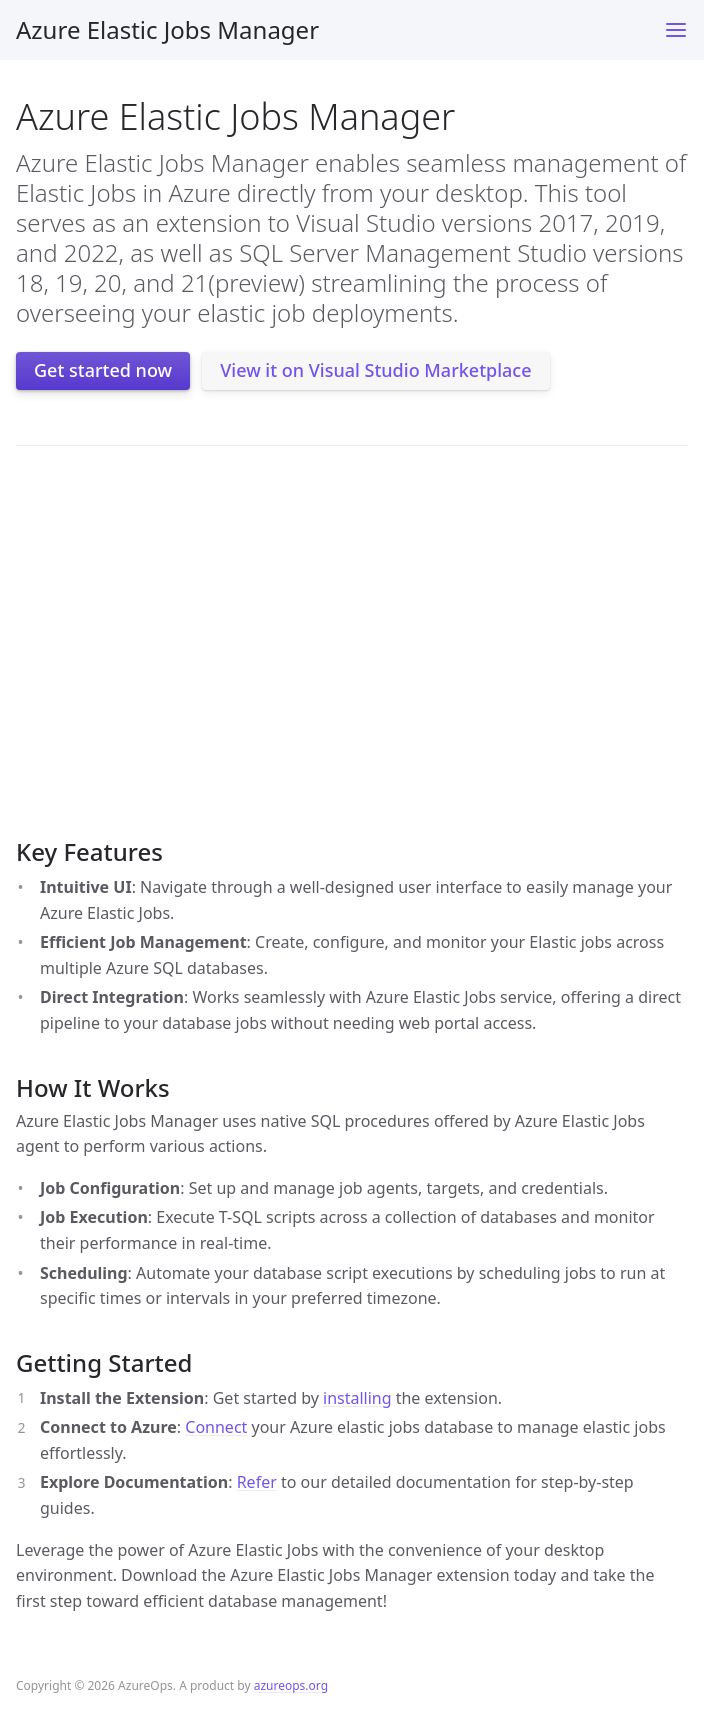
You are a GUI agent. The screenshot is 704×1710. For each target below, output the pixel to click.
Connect (216, 1427)
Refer (257, 1482)
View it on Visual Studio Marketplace (375, 370)
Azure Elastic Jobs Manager (167, 29)
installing (357, 1398)
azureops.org (291, 1685)
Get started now (103, 370)
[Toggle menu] (676, 30)
